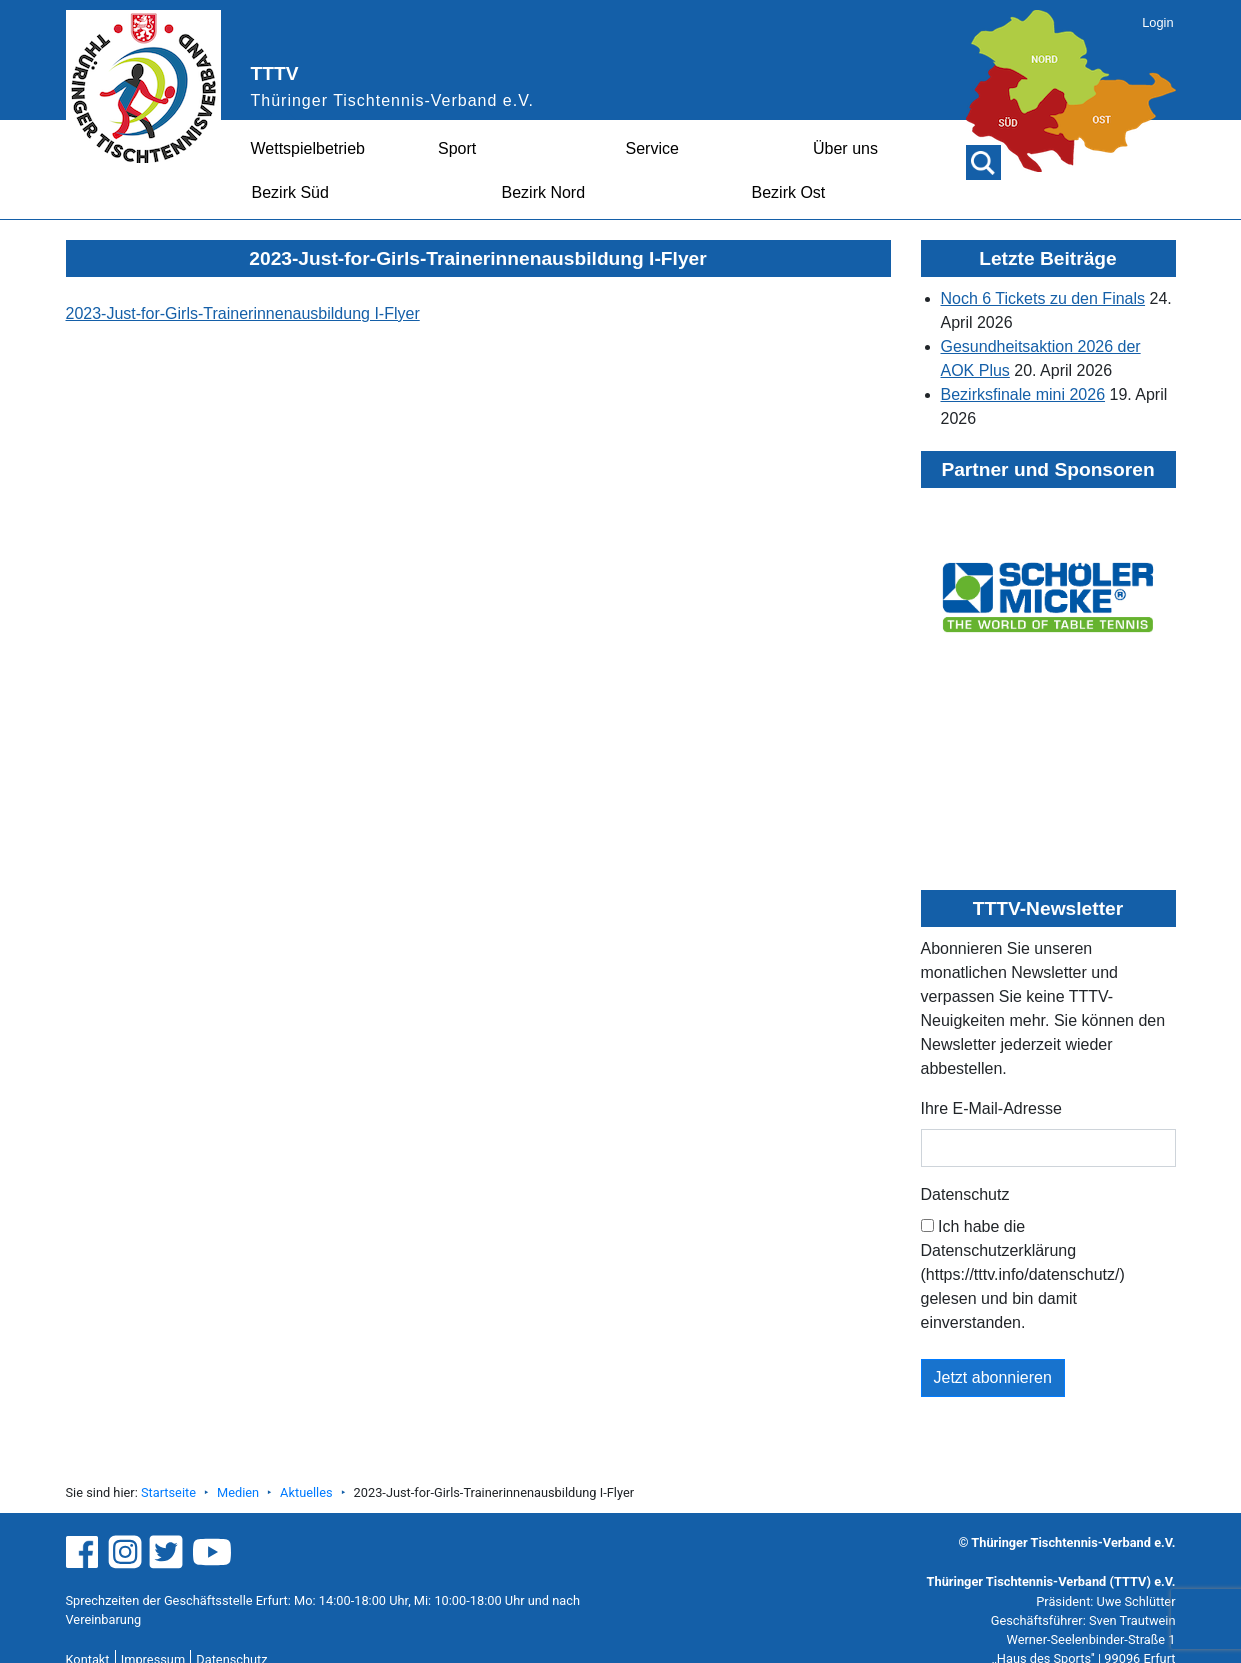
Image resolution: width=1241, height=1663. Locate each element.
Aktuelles (306, 1492)
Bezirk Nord (544, 192)
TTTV (275, 73)
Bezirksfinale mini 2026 (1023, 394)
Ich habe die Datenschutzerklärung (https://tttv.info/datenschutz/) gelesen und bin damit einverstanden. (1023, 1274)
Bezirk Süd (290, 192)
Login (1157, 22)
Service (652, 148)
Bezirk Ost (789, 192)
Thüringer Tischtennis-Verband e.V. (392, 100)
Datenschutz (965, 1194)
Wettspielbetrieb (308, 148)
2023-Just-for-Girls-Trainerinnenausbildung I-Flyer (243, 313)
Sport (457, 148)
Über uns (845, 148)
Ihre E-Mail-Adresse (991, 1108)
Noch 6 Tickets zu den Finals (1043, 298)
